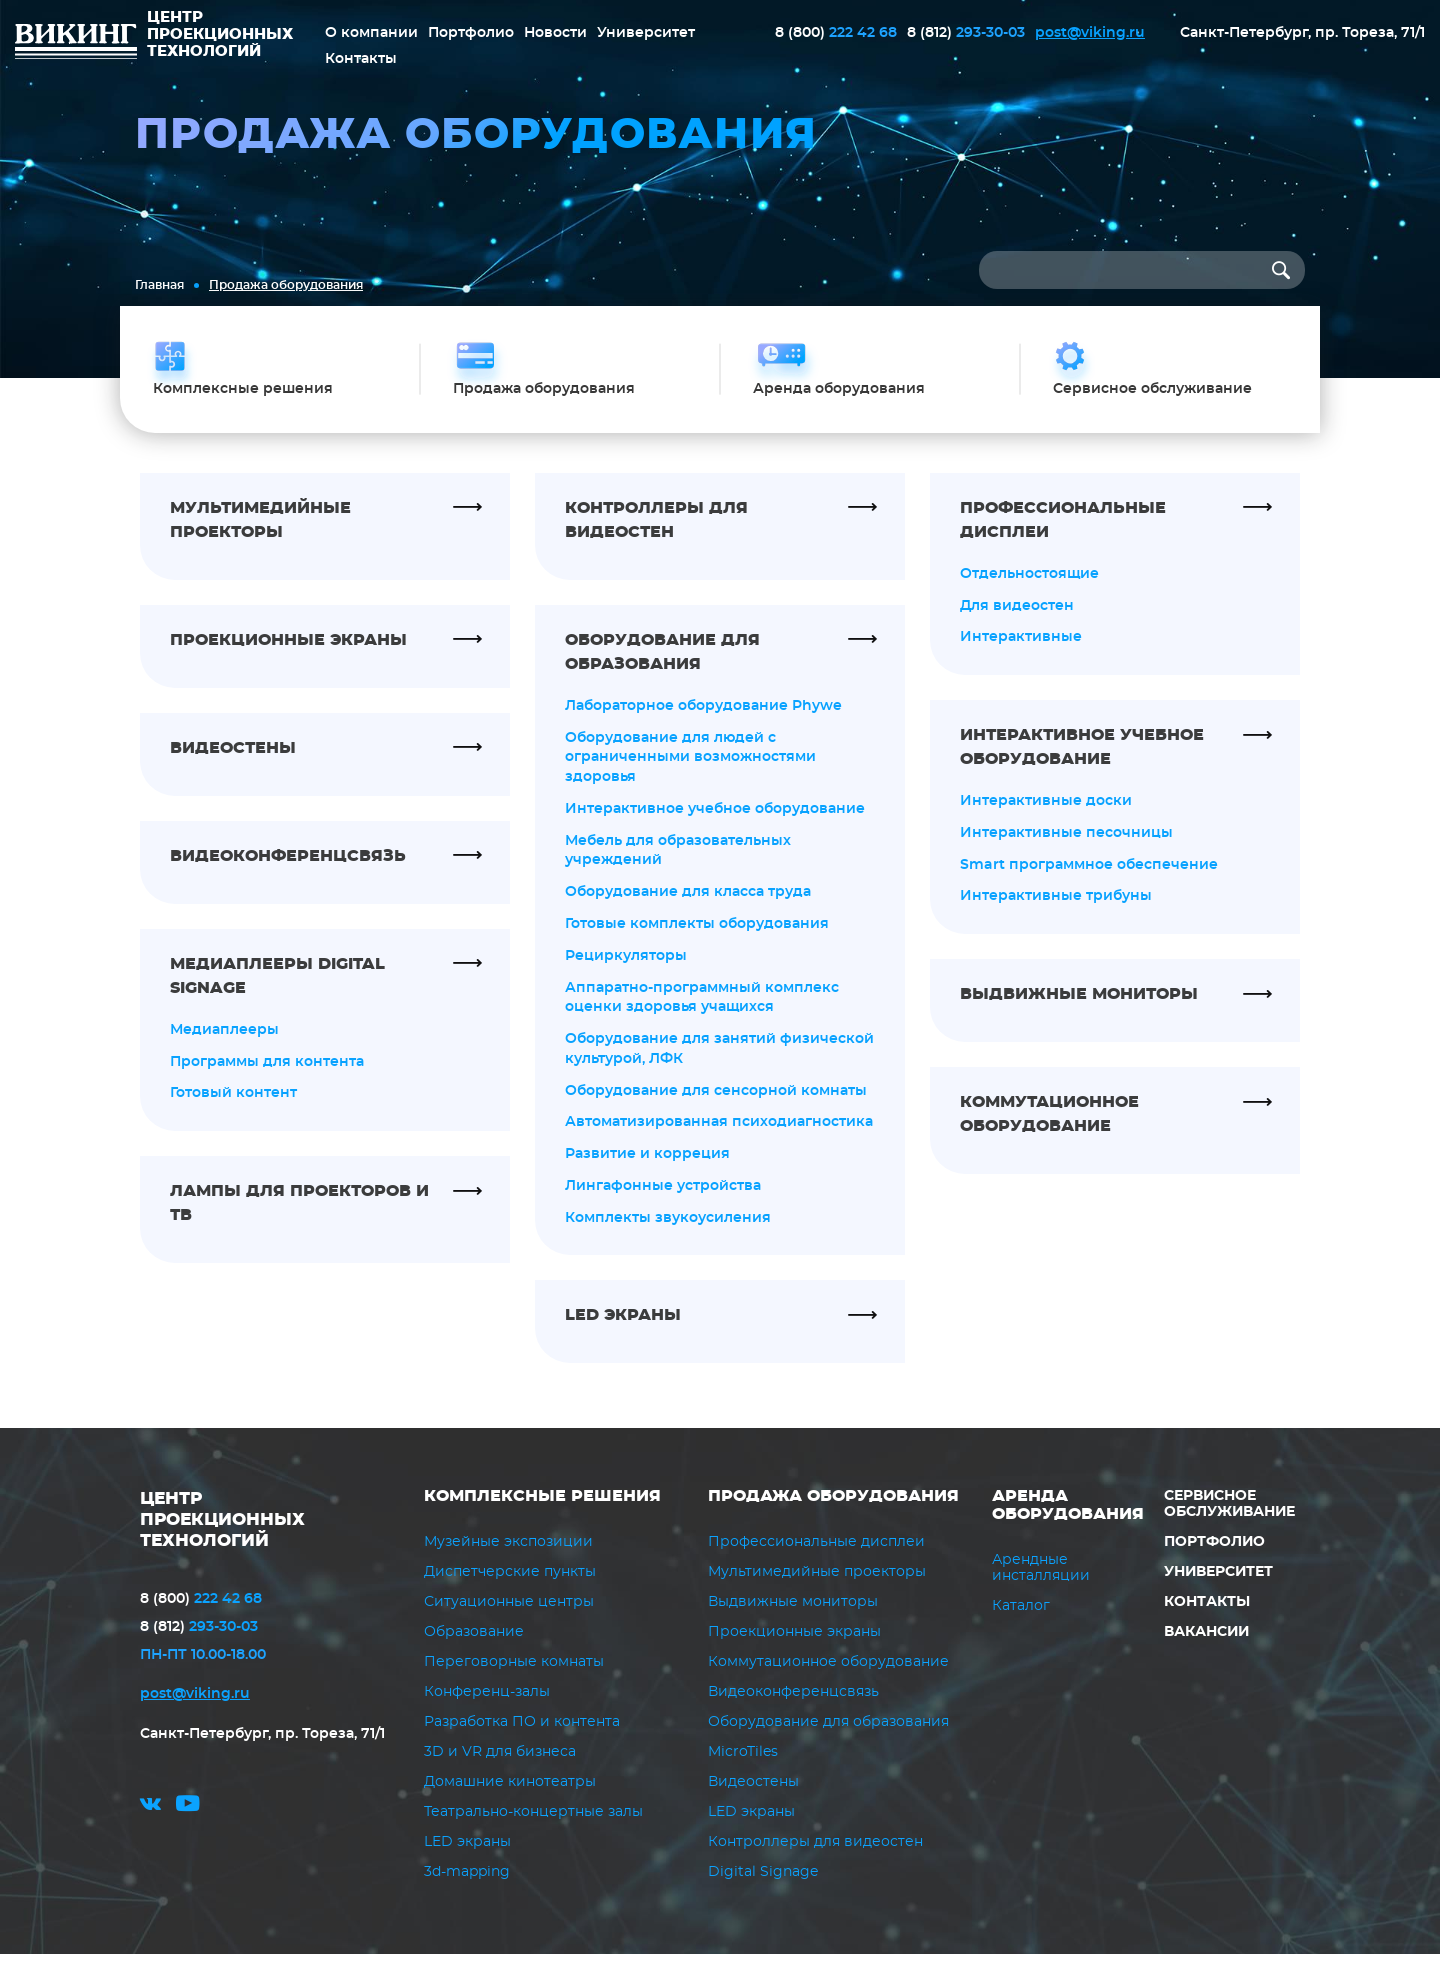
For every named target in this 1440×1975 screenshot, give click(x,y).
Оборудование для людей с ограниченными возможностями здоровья (690, 775)
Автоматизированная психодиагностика (719, 1143)
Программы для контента (267, 1079)
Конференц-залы (487, 1713)
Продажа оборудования (833, 1517)
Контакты (361, 58)
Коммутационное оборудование (828, 1683)
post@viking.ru (1090, 32)
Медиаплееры (224, 1047)
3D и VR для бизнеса (500, 1773)
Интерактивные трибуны (1056, 915)
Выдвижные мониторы (793, 1623)
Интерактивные (1021, 655)
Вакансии (1206, 1653)
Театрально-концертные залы (533, 1833)
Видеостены (753, 1803)
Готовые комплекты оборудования (697, 943)
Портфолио (471, 32)
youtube (188, 1829)
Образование (474, 1653)
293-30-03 (966, 32)
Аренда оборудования (1068, 1526)
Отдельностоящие (1029, 591)
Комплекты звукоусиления (668, 1239)
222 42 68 (836, 32)
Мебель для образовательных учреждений (678, 869)
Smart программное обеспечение (1089, 883)
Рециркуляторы (626, 975)
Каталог (1021, 1626)
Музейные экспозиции (508, 1563)
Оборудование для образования (828, 1743)
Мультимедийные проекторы (817, 1593)
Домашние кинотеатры (510, 1803)
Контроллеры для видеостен (815, 1863)
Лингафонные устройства (663, 1207)
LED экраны (467, 1863)
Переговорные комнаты (514, 1683)
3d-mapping (467, 1893)
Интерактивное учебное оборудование (715, 827)
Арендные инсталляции (1041, 1588)
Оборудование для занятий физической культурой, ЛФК (719, 1069)
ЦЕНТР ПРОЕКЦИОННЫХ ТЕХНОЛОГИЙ (228, 1540)
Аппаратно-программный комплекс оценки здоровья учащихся (702, 1017)
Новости (555, 32)
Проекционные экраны (794, 1653)
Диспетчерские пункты (510, 1593)
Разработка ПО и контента (522, 1743)
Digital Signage (763, 1893)
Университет (646, 32)
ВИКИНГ (76, 44)
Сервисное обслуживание (1229, 1525)
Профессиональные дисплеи (816, 1563)
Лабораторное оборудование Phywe (703, 723)
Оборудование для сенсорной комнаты (716, 1111)
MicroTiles (743, 1773)
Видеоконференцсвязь (793, 1713)
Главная (159, 285)
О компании (371, 32)
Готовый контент (233, 1111)
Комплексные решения (542, 1517)
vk (150, 1829)
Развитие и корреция (647, 1175)
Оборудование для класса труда (688, 911)
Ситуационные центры (509, 1623)
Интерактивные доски (1046, 819)
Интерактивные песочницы (1066, 851)
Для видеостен (1017, 623)
